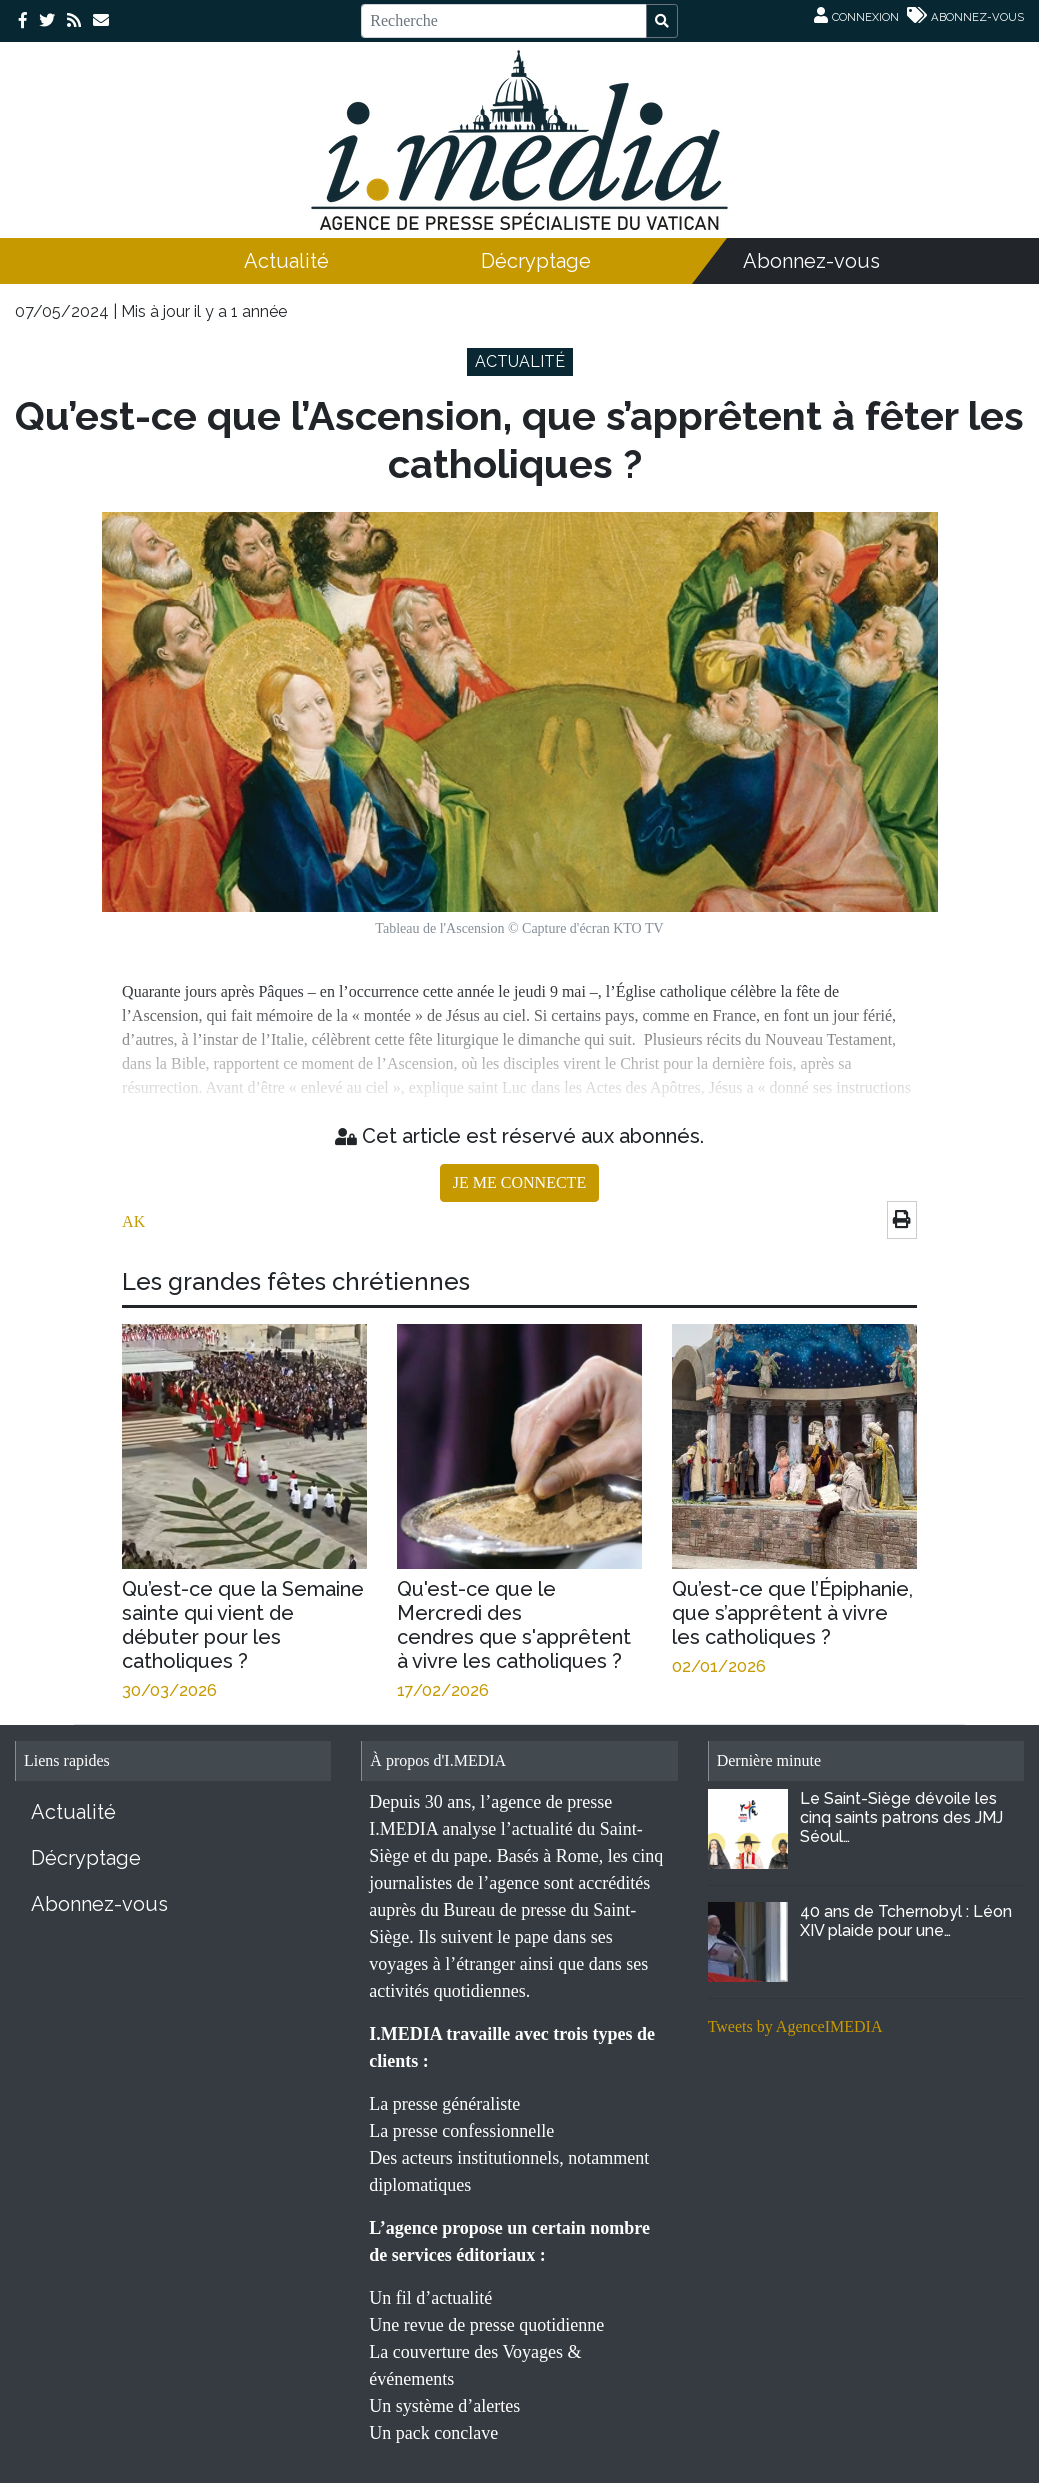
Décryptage (536, 261)
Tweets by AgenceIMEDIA (795, 2026)
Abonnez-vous (811, 261)
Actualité (286, 261)
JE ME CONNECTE (519, 1182)
